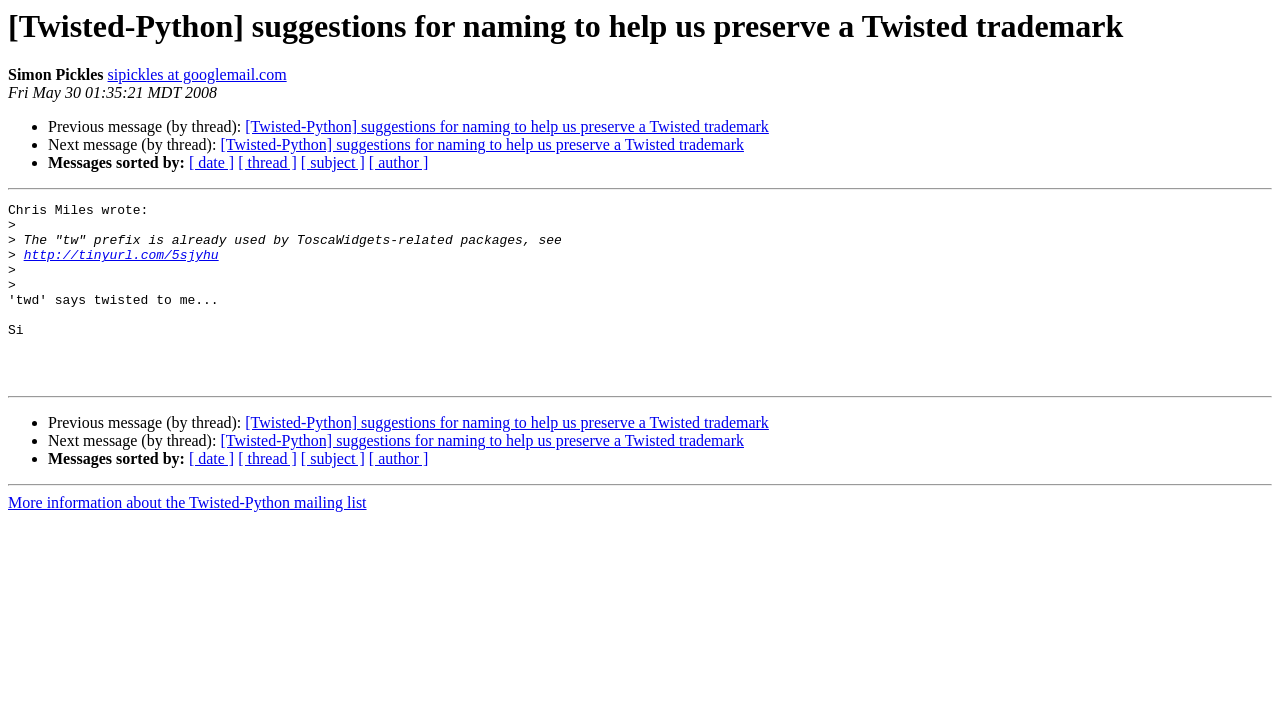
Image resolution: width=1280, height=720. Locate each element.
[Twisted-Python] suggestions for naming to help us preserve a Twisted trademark (507, 126)
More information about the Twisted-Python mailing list (187, 538)
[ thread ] (267, 162)
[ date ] (211, 162)
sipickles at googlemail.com (197, 74)
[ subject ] (333, 162)
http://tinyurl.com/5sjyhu (121, 266)
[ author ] (399, 162)
